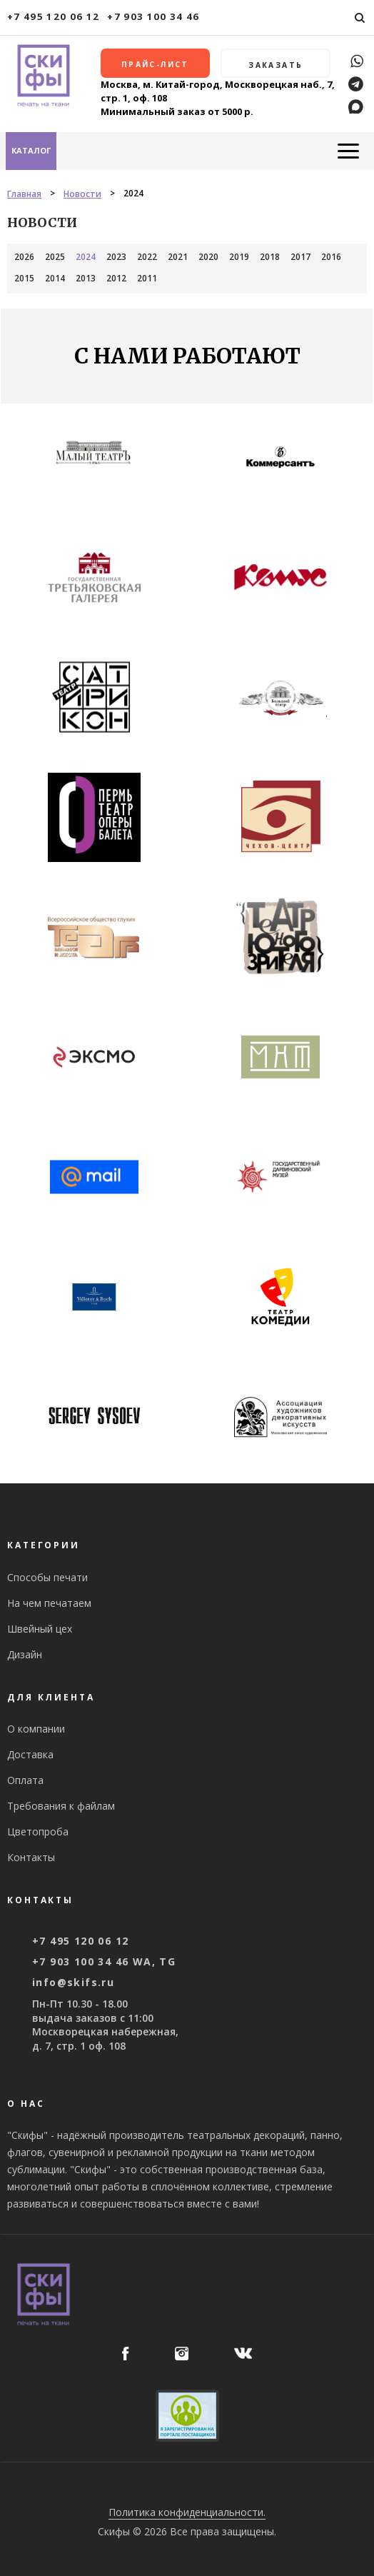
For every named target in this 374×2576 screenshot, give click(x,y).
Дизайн (24, 1654)
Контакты (31, 1857)
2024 (86, 257)
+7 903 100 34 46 (153, 16)
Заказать (275, 65)
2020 (208, 257)
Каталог (31, 150)
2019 (239, 257)
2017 (300, 257)
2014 (55, 278)
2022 (147, 257)
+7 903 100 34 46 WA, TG (104, 1961)
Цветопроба (38, 1831)
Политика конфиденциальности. (187, 2512)
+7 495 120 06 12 (53, 16)
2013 (86, 278)
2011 (147, 278)
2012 (116, 278)
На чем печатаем (49, 1603)
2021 (178, 257)
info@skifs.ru (73, 1982)
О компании (36, 1728)
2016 (331, 257)
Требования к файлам (61, 1806)
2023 (116, 257)
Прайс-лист (155, 64)
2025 (55, 257)
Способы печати (47, 1577)
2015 (24, 278)
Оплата (25, 1780)
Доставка (30, 1754)
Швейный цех (39, 1628)
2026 (24, 257)
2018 (270, 257)
